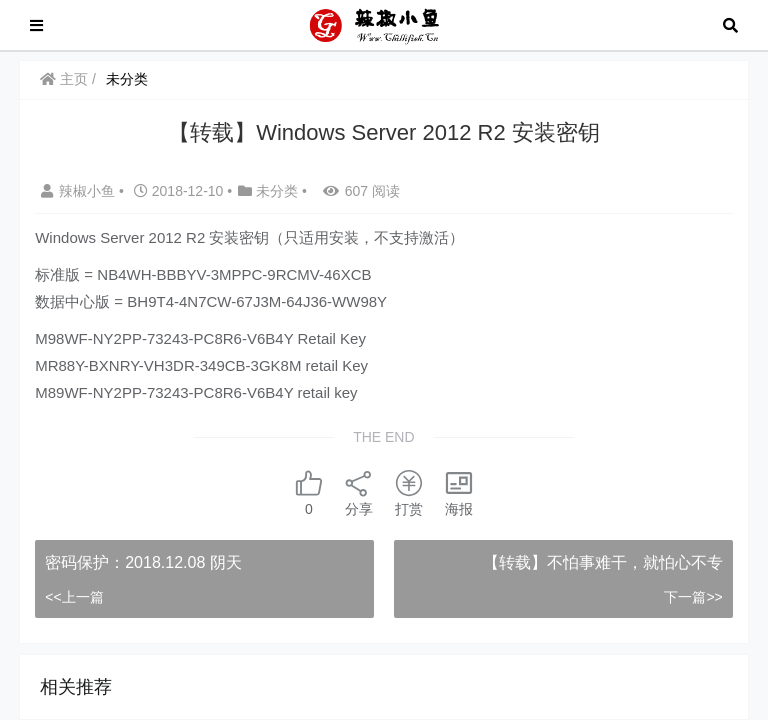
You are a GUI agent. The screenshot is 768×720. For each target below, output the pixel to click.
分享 (359, 492)
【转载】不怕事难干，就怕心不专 (603, 562)
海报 (459, 492)
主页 (64, 79)
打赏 (409, 492)
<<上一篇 (74, 597)
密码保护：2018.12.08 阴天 (143, 562)
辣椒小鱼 (80, 191)
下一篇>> (693, 597)
